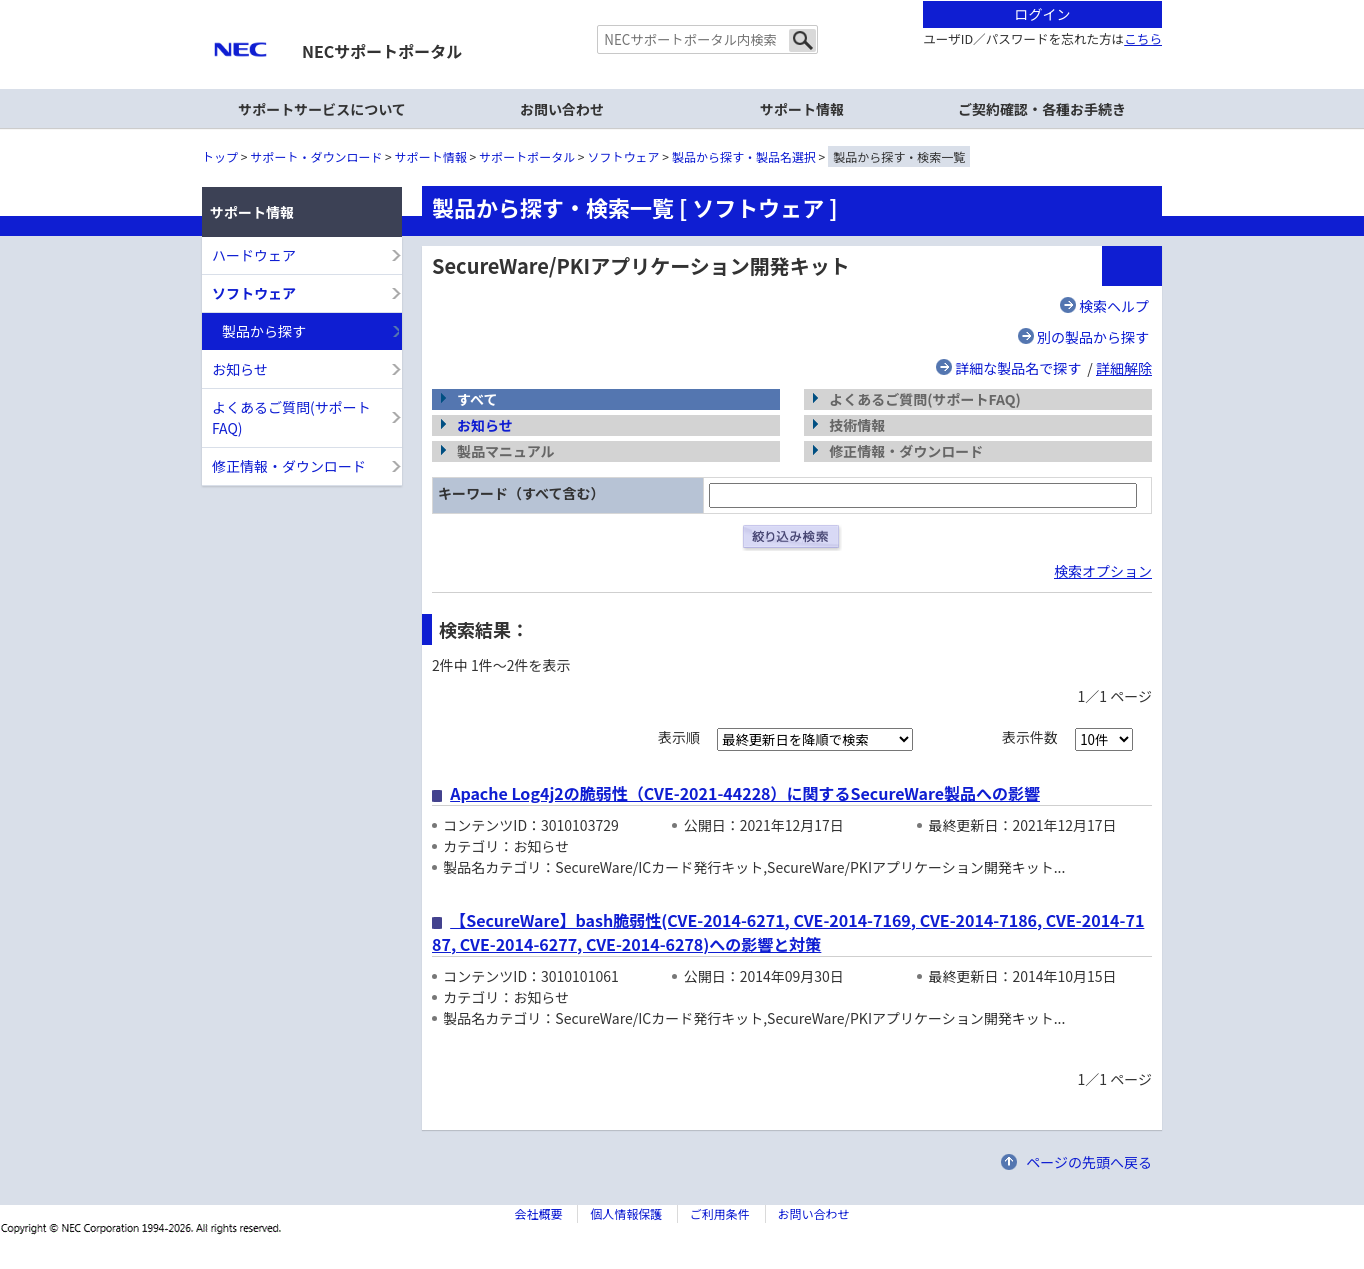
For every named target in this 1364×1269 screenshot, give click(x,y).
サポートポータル (527, 156)
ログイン (1043, 14)
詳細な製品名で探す (1018, 368)
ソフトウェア (624, 156)
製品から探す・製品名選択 (744, 156)
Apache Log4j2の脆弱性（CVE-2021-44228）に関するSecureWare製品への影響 (745, 793)
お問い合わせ (562, 109)
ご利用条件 (720, 1213)
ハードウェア (254, 255)
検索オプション (1103, 571)
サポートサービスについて (322, 109)
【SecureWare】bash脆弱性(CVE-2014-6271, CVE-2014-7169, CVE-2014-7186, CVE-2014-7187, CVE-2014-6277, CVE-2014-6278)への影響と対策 (788, 932)
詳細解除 (1124, 368)
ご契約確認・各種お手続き (1042, 109)
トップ (220, 156)
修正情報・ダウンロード (289, 466)
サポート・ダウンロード (316, 156)
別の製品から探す (1093, 337)
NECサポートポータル (382, 51)
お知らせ (485, 425)
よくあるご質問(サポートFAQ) (291, 417)
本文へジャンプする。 (682, 1)
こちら (1143, 38)
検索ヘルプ (1114, 306)
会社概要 (538, 1213)
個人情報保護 (626, 1213)
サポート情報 (431, 156)
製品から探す (264, 331)
